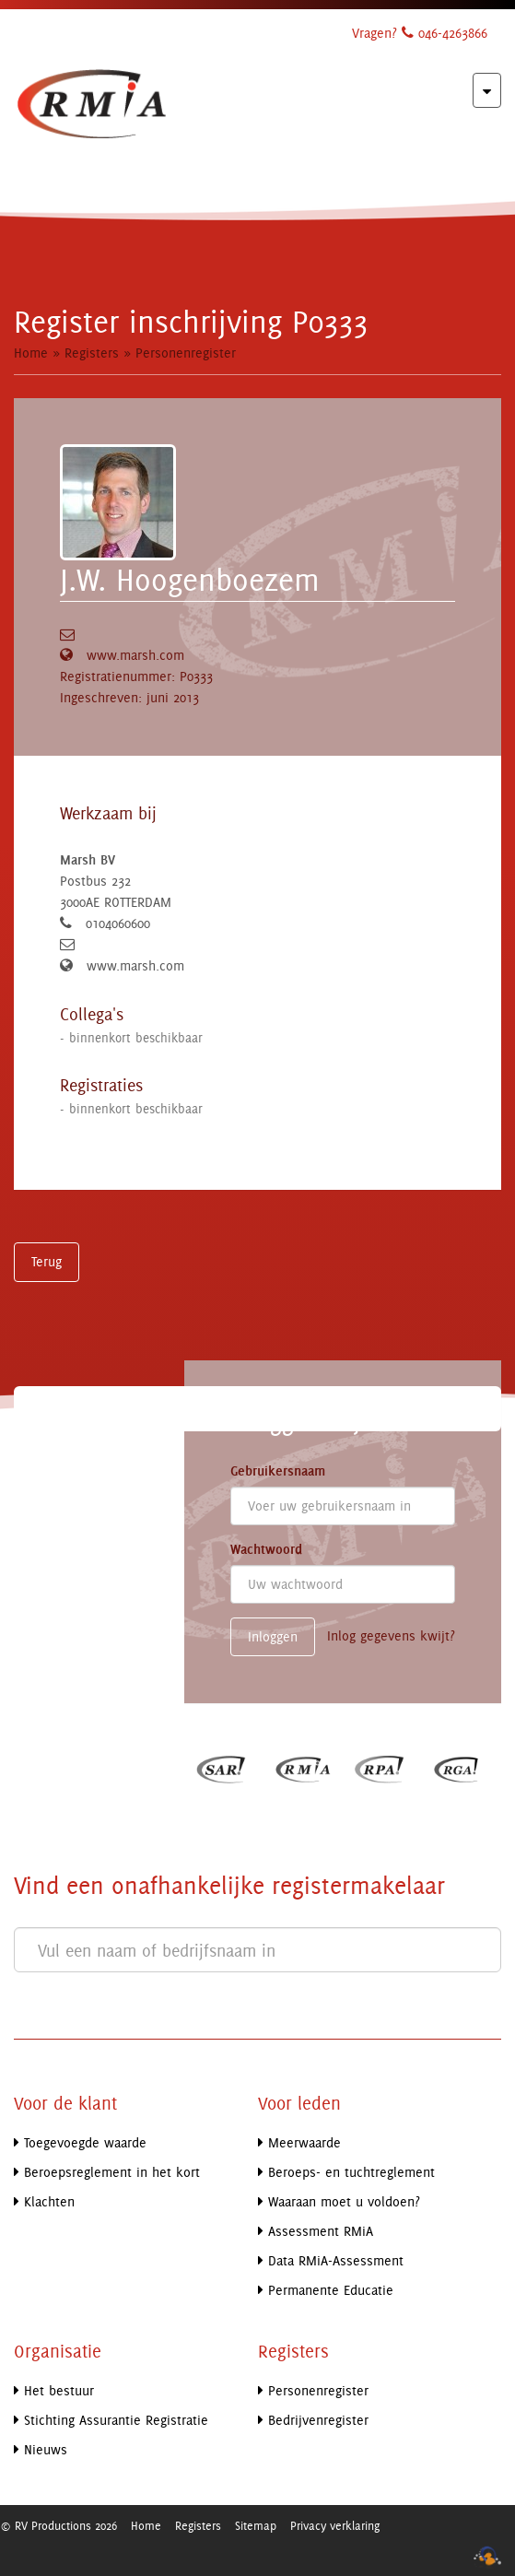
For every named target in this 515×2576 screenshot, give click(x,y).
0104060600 (118, 923)
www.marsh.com (135, 655)
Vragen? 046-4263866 (419, 33)
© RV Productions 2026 (58, 2525)
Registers (91, 352)
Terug (46, 1261)
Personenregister (185, 352)
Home (31, 352)
